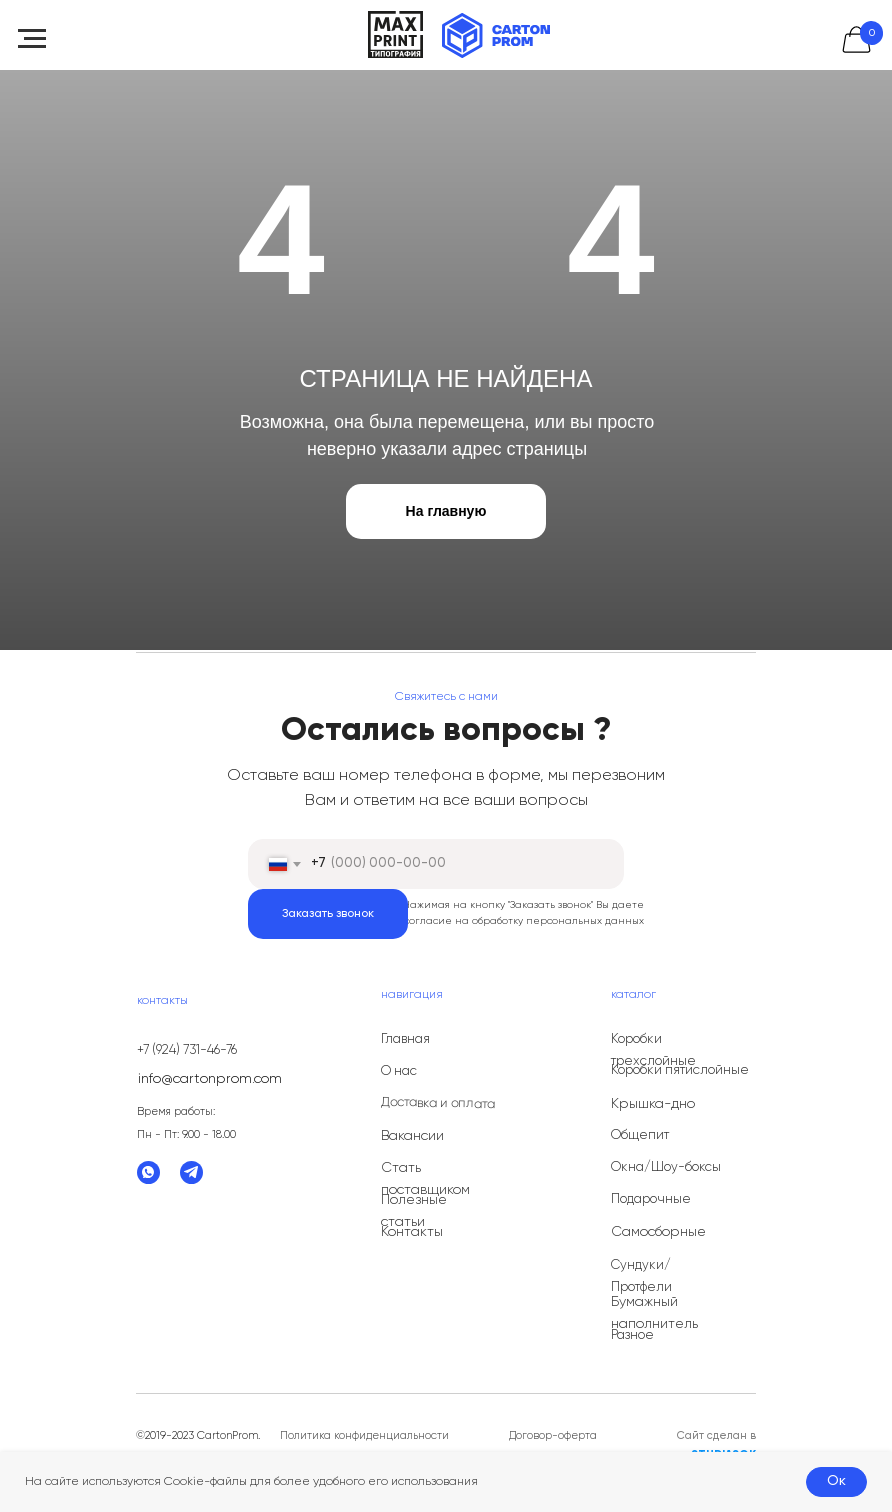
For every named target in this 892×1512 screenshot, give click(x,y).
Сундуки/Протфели (641, 1276)
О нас (399, 1071)
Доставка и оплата (438, 1103)
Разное (632, 1335)
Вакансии (412, 1136)
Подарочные (651, 1199)
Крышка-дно (653, 1104)
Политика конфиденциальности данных (364, 1445)
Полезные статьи (414, 1211)
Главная (405, 1039)
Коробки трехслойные (653, 1050)
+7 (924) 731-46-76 (187, 1050)
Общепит (640, 1135)
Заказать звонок (328, 914)
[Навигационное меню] (32, 39)
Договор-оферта (553, 1435)
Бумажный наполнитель (654, 1313)
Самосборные (658, 1232)
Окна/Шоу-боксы (666, 1167)
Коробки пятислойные (680, 1070)
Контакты (412, 1232)
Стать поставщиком (425, 1179)
